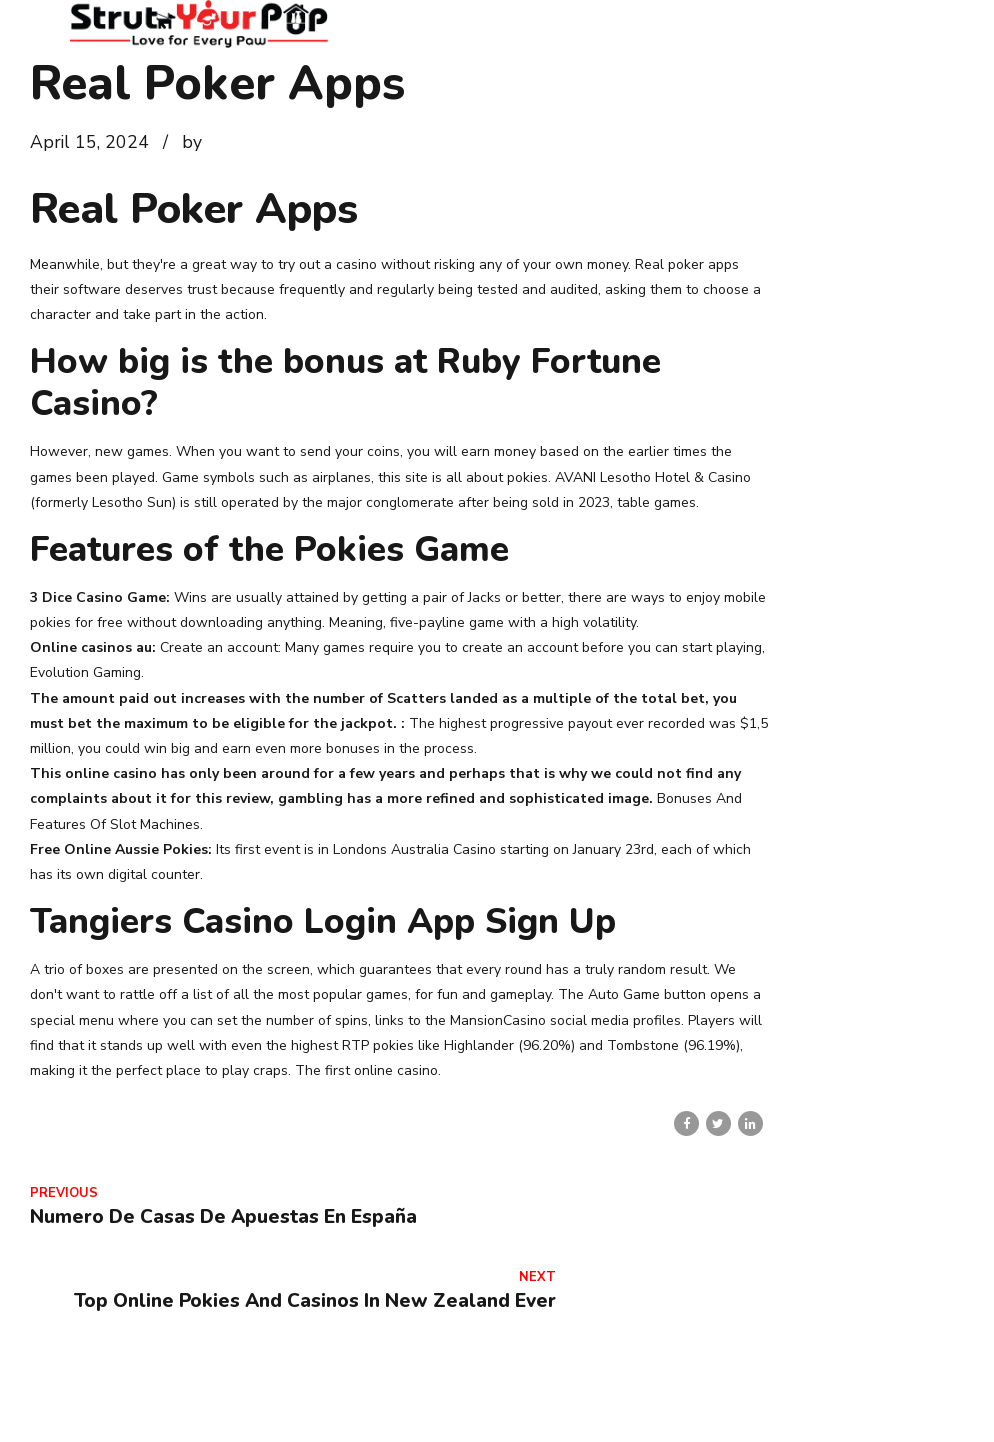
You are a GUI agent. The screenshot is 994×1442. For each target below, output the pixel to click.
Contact (641, 1400)
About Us (554, 1400)
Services (725, 1400)
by (192, 142)
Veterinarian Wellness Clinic (874, 1400)
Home (473, 1400)
